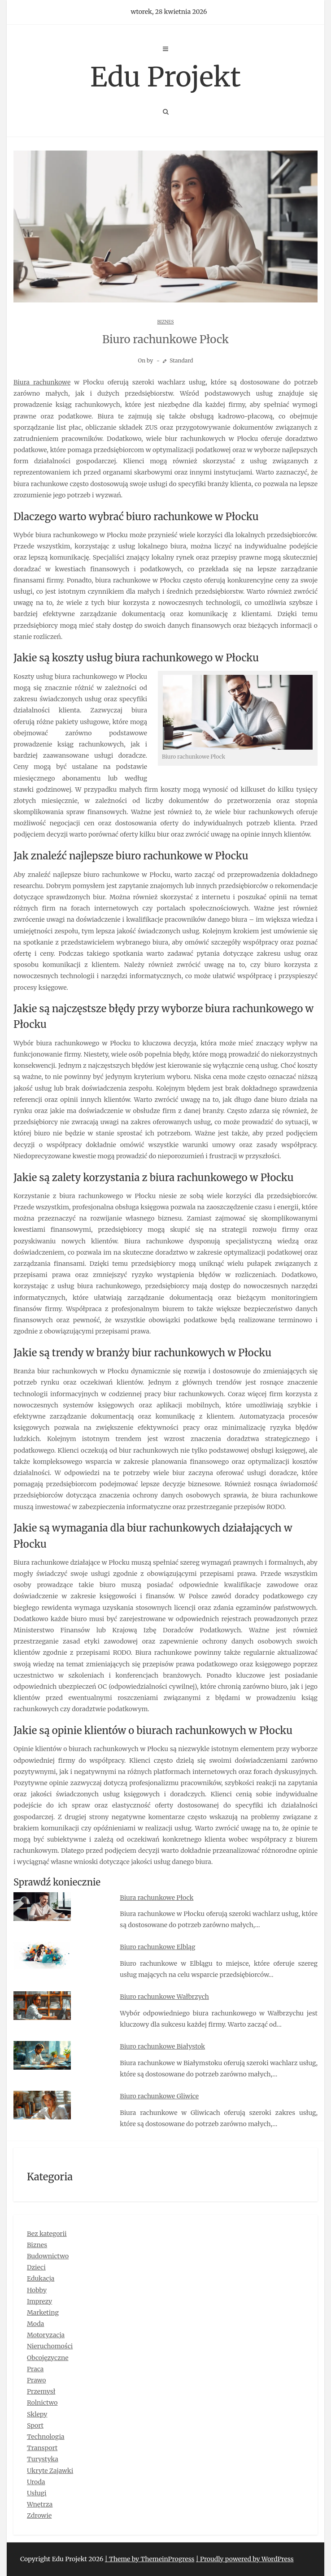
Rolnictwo (42, 2403)
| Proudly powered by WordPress (245, 2559)
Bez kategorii (47, 2234)
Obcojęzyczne (48, 2358)
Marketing (43, 2312)
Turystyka (42, 2459)
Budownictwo (48, 2256)
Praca (35, 2369)
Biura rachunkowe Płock (156, 1898)
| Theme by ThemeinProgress (150, 2559)
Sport (35, 2425)
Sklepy (37, 2414)
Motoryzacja (46, 2335)
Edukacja (40, 2278)
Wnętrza (39, 2504)
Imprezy (39, 2301)
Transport (42, 2448)
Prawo (36, 2380)
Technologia (46, 2437)
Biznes (165, 322)
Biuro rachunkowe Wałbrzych (164, 1997)
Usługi (37, 2493)
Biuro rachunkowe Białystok (162, 2046)
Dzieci (36, 2267)
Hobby (37, 2290)
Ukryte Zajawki (50, 2471)
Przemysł (41, 2391)
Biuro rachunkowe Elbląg (157, 1947)
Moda (35, 2324)
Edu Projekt (165, 77)
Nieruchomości (50, 2346)
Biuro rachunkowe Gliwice (159, 2096)
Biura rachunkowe (41, 382)
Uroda (36, 2482)
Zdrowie (39, 2515)
